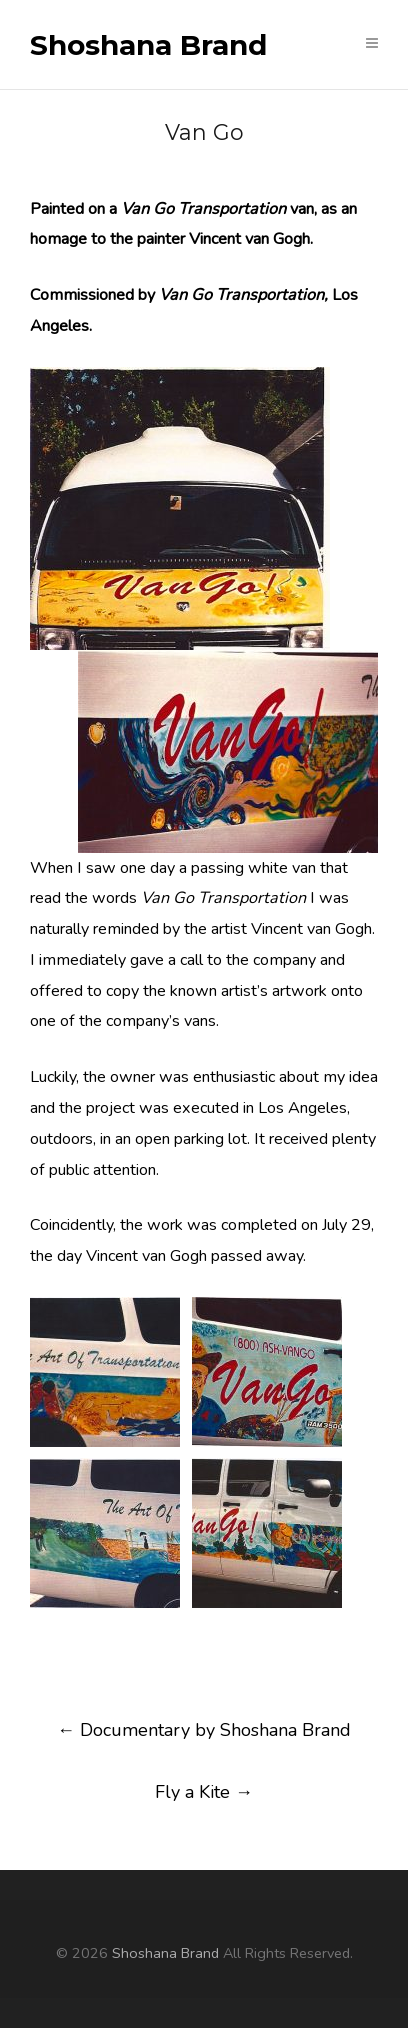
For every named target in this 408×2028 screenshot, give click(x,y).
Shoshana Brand (148, 46)
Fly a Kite (204, 1792)
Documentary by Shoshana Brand (204, 1730)
